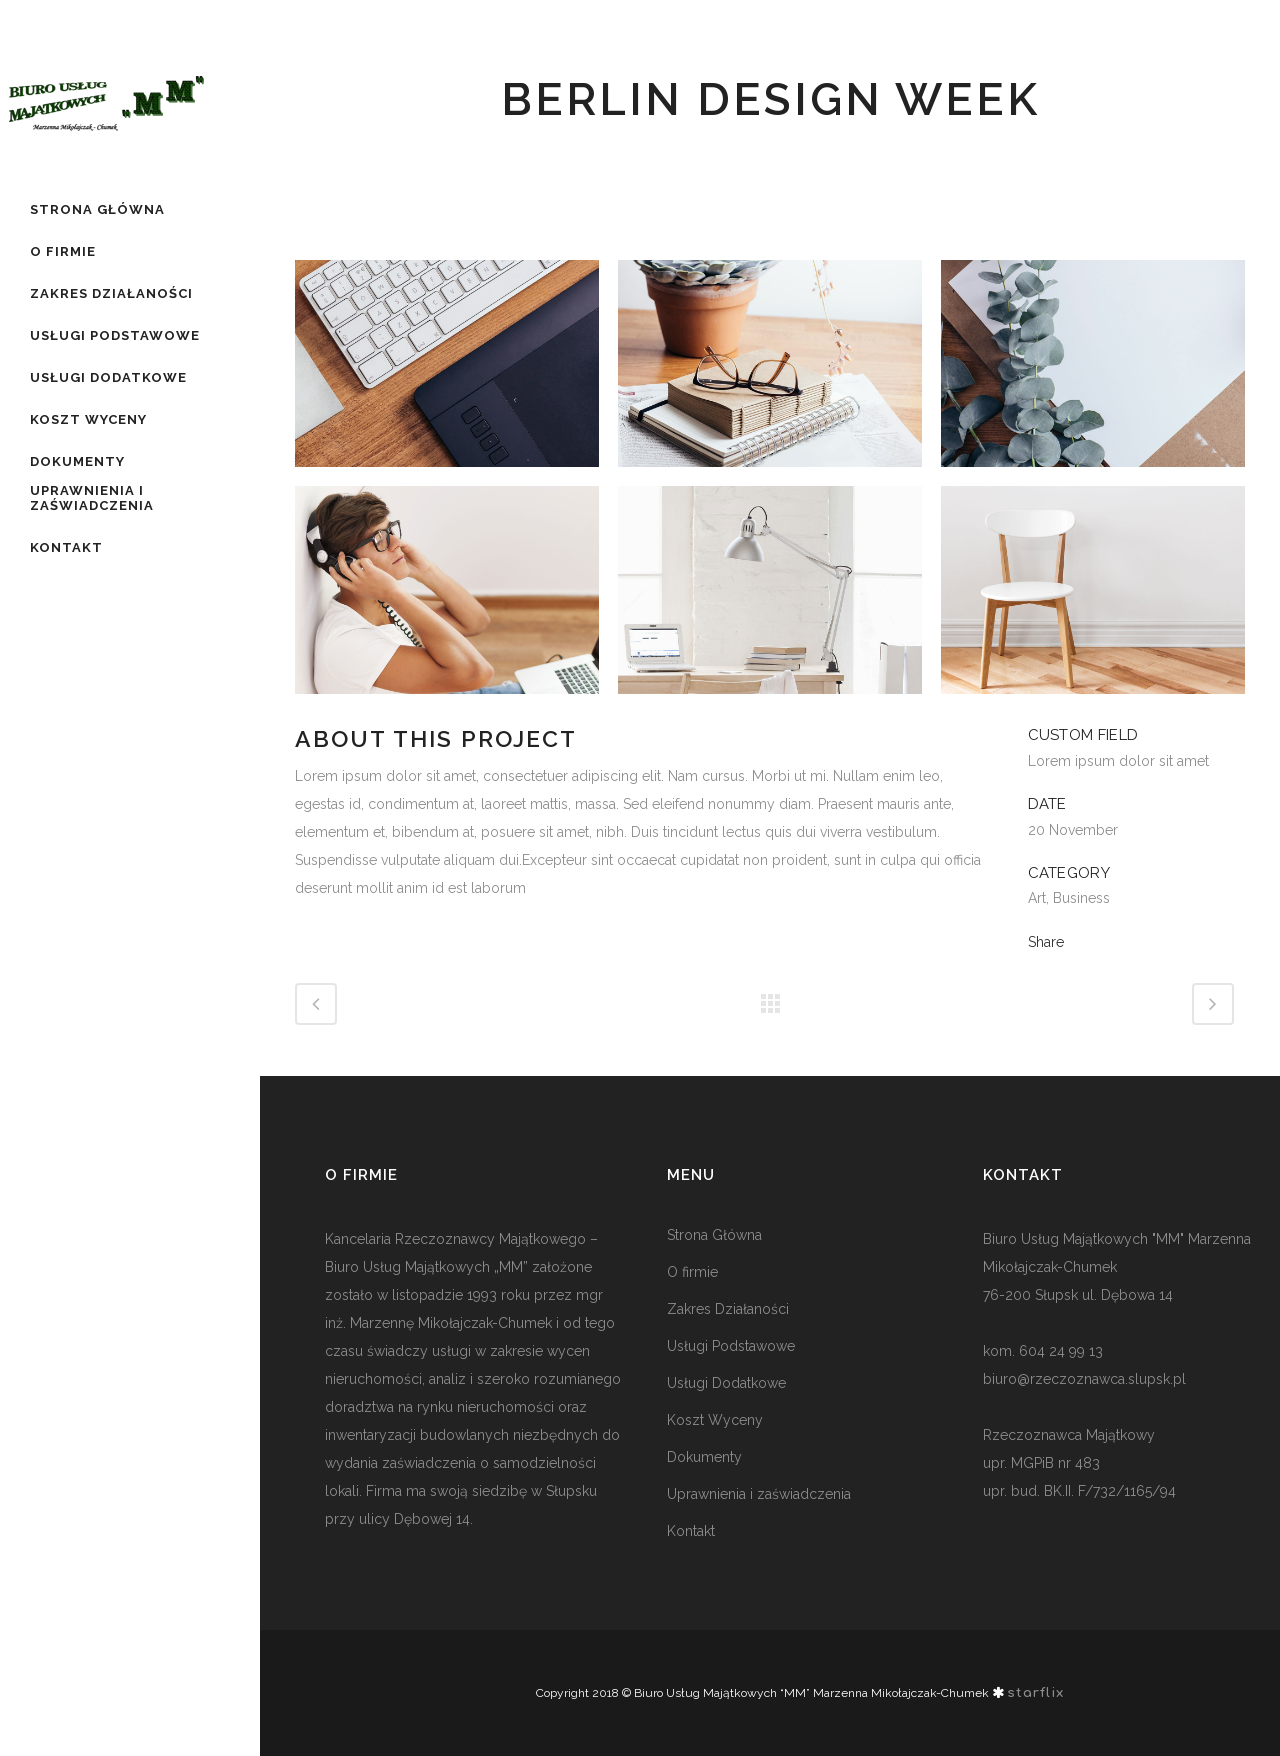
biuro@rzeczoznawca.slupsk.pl (1084, 1379)
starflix (1035, 1693)
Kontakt (691, 1531)
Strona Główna (714, 1235)
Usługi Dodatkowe (726, 1383)
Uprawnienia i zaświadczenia (759, 1494)
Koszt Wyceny (715, 1420)
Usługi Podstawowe (731, 1346)
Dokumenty (704, 1457)
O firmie (692, 1272)
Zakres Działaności (728, 1309)
